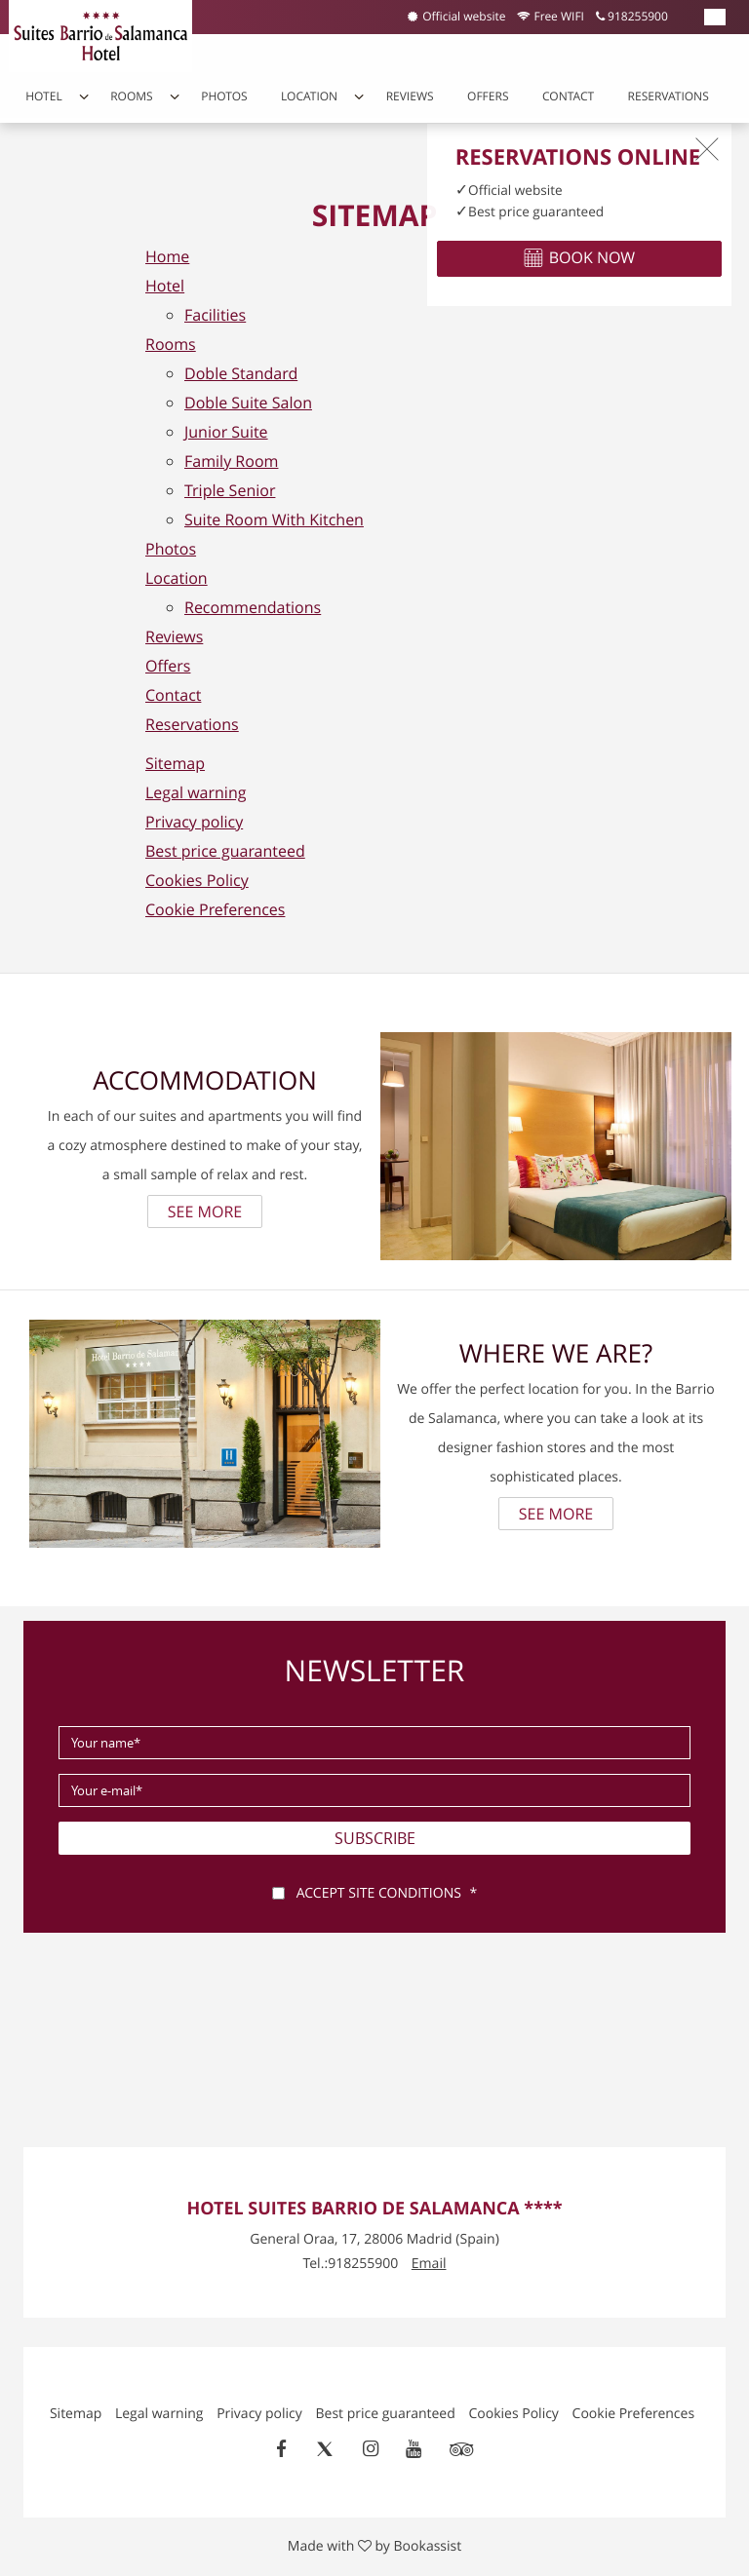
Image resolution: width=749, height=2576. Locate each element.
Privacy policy (194, 821)
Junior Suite (226, 431)
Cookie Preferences (215, 909)
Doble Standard (240, 373)
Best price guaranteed (225, 851)
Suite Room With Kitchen (274, 519)
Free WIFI (550, 16)
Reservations (668, 96)
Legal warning (195, 792)
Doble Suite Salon (248, 402)
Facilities (215, 315)
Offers (487, 96)
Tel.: (351, 2263)
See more (205, 1211)
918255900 (632, 16)
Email (429, 2263)
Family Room (231, 461)
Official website (456, 16)
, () (374, 2239)
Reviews (410, 96)
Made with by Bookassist (374, 2546)
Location (309, 96)
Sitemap (175, 763)
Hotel (43, 96)
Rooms (131, 96)
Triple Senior (229, 490)
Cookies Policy (197, 880)
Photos (224, 96)
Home (167, 256)
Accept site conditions (378, 1893)
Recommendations (252, 607)
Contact (568, 96)
